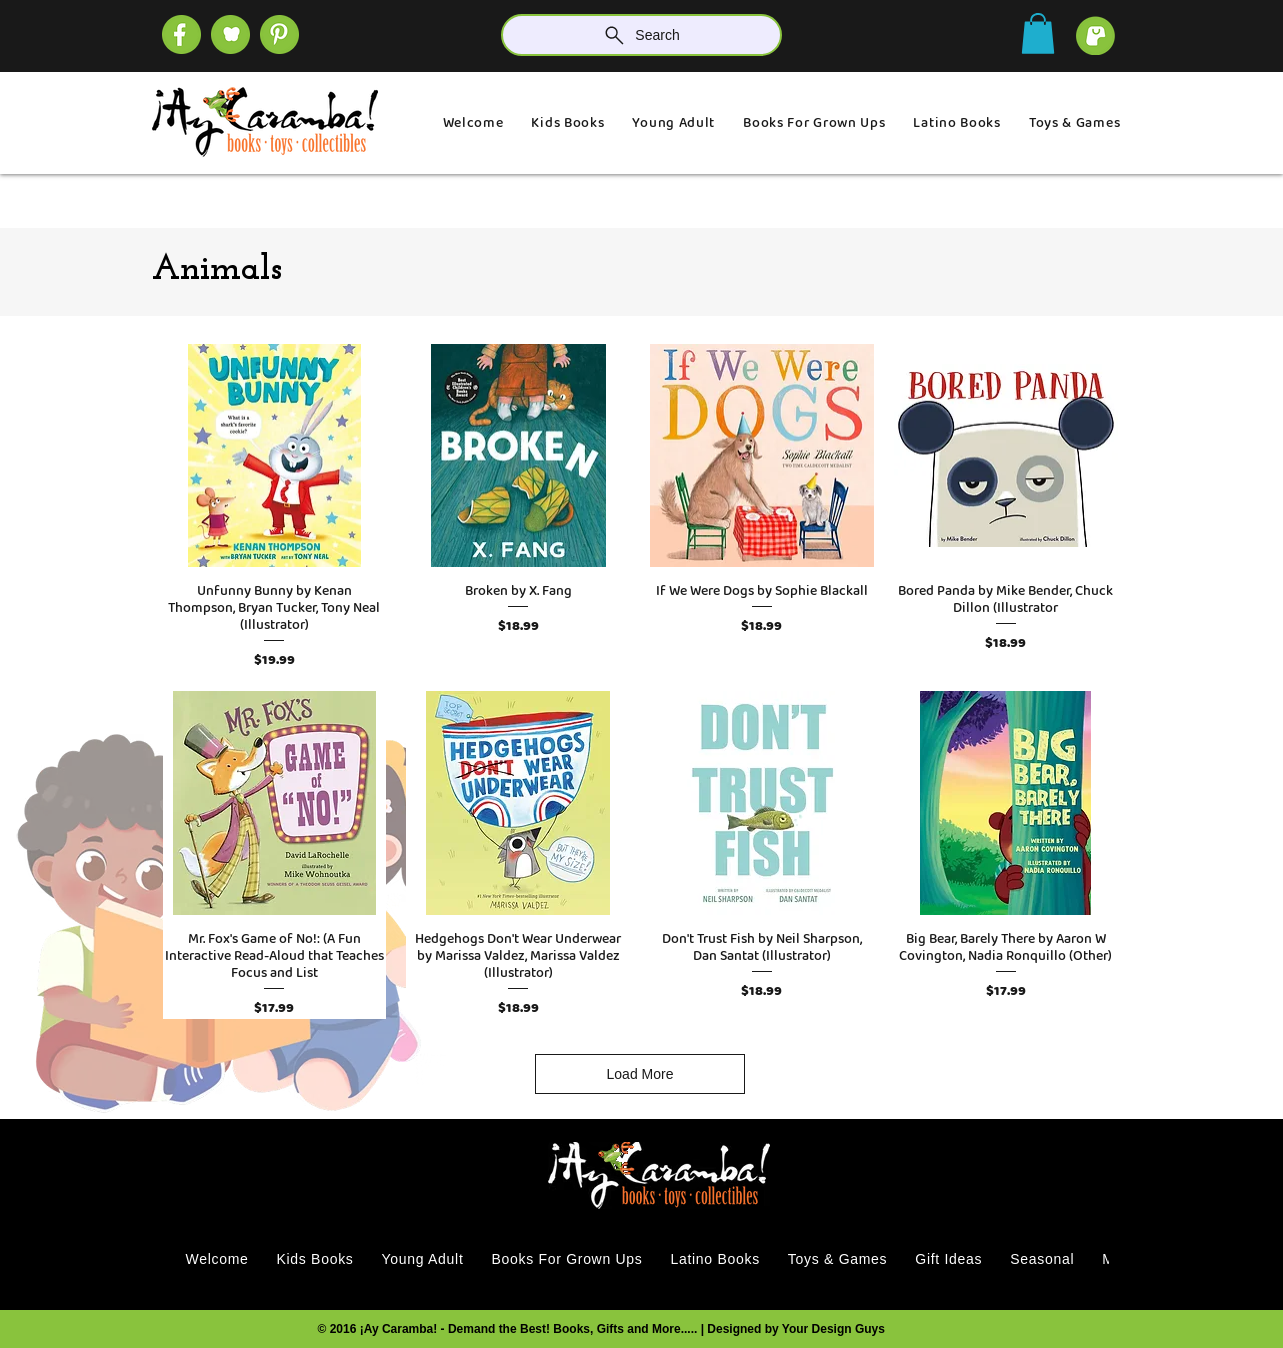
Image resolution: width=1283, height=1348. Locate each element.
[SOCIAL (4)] (181, 34)
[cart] (1095, 35)
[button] (1038, 33)
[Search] (641, 35)
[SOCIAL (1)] (230, 34)
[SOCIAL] (279, 34)
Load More (640, 1074)
